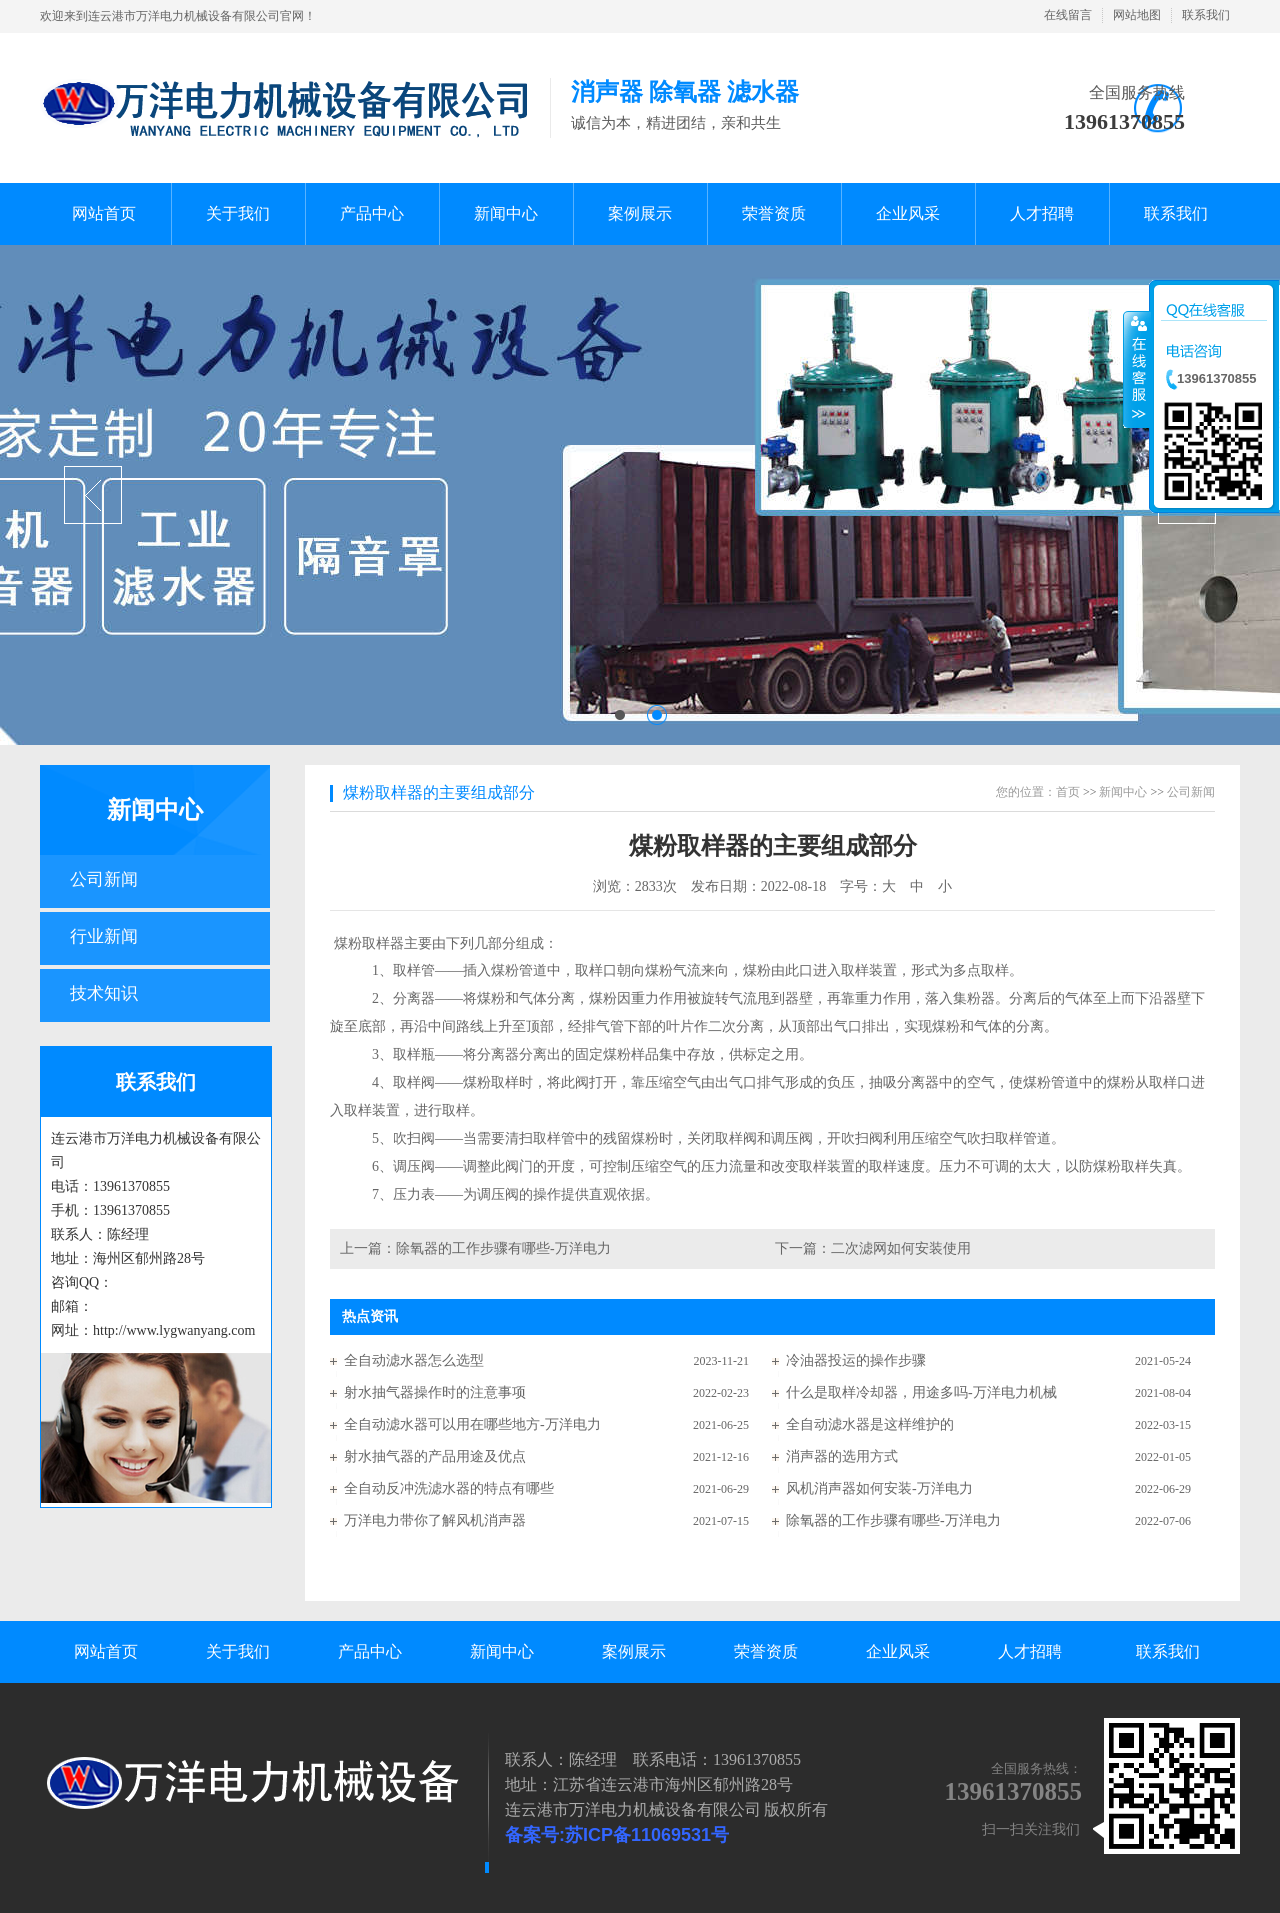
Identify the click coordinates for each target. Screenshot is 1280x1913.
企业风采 (898, 1651)
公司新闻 (104, 879)
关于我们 (238, 1651)
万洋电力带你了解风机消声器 (435, 1520)
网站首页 (106, 1651)
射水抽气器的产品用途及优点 (435, 1456)
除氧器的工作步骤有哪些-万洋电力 (503, 1248)
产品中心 (370, 1651)
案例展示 (634, 1651)
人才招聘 (1030, 1651)
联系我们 (1206, 15)
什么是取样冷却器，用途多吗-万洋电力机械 (921, 1392)
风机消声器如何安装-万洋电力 (879, 1488)
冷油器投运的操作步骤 (856, 1360)
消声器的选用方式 (842, 1456)
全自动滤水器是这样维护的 (870, 1424)
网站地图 (1137, 15)
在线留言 (1068, 15)
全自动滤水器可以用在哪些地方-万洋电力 (472, 1424)
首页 (1068, 792)
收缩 (1137, 369)
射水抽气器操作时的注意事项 (435, 1392)
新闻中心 (155, 810)
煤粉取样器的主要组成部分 (439, 792)
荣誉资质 (766, 1651)
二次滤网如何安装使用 (901, 1248)
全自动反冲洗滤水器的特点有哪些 (449, 1488)
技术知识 (104, 993)
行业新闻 (104, 936)
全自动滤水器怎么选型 (414, 1360)
